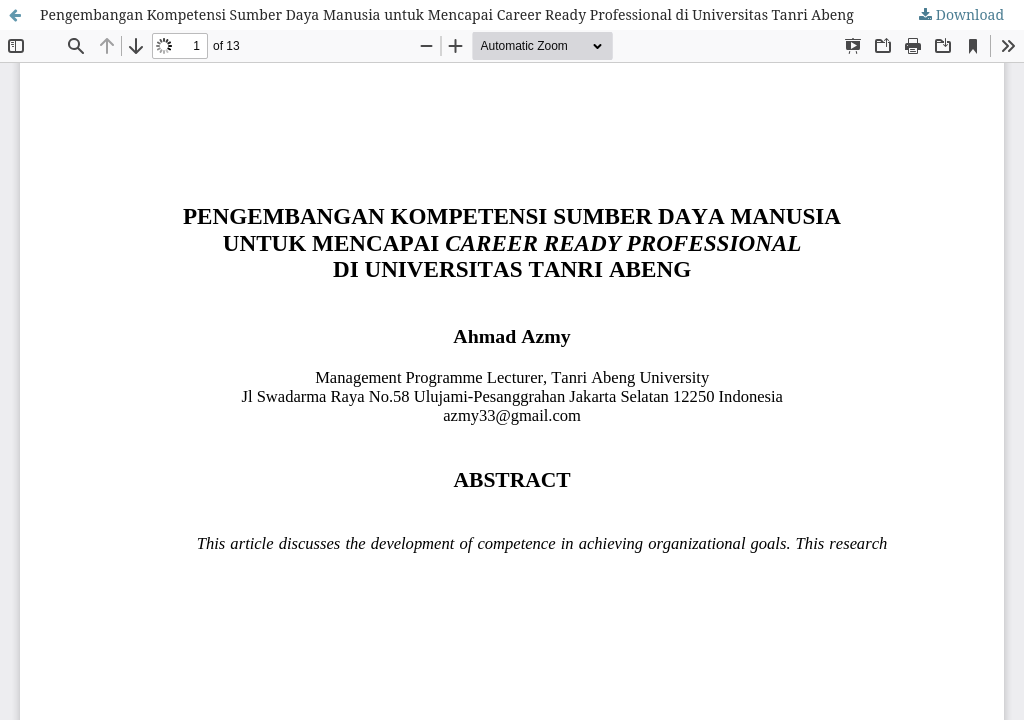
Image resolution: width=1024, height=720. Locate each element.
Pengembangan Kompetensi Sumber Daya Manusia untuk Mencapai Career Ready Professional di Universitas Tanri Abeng (447, 14)
